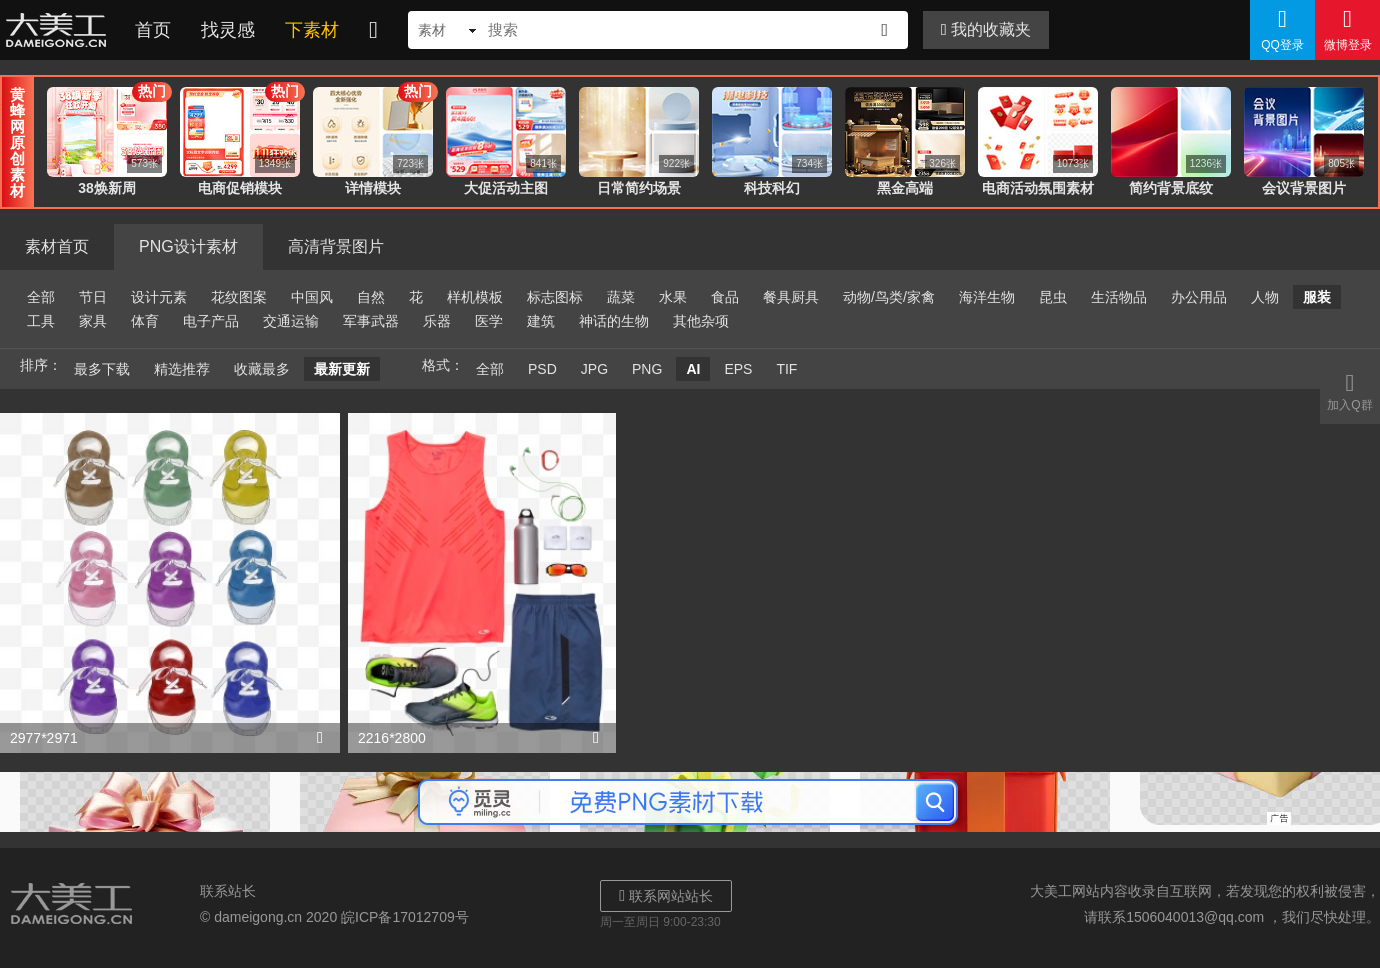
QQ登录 (1282, 29)
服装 (1317, 297)
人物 (1265, 297)
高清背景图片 (336, 246)
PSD (542, 369)
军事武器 (371, 321)
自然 (371, 297)
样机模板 (475, 297)
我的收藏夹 (986, 29)
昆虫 (1053, 297)
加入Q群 (1350, 391)
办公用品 (1199, 297)
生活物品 (1119, 297)
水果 (673, 297)
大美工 (60, 30)
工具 (41, 321)
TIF (786, 369)
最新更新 (342, 369)
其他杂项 (701, 321)
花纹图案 (239, 297)
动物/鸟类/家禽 (889, 297)
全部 (41, 297)
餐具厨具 (791, 297)
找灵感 (228, 30)
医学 (489, 321)
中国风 (312, 297)
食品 (725, 297)
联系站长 (228, 891)
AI (693, 369)
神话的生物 (614, 321)
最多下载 (102, 369)
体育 (145, 321)
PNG (647, 369)
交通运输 (291, 321)
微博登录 (1347, 29)
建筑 (541, 321)
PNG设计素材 (188, 246)
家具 (93, 321)
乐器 (437, 321)
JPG (594, 369)
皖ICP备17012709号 (405, 917)
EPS (738, 369)
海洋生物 (987, 297)
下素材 (312, 30)
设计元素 (159, 297)
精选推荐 (182, 369)
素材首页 (57, 246)
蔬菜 (621, 297)
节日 (93, 297)
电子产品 (211, 321)
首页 (153, 30)
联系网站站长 (666, 895)
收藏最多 (262, 369)
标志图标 (555, 297)
